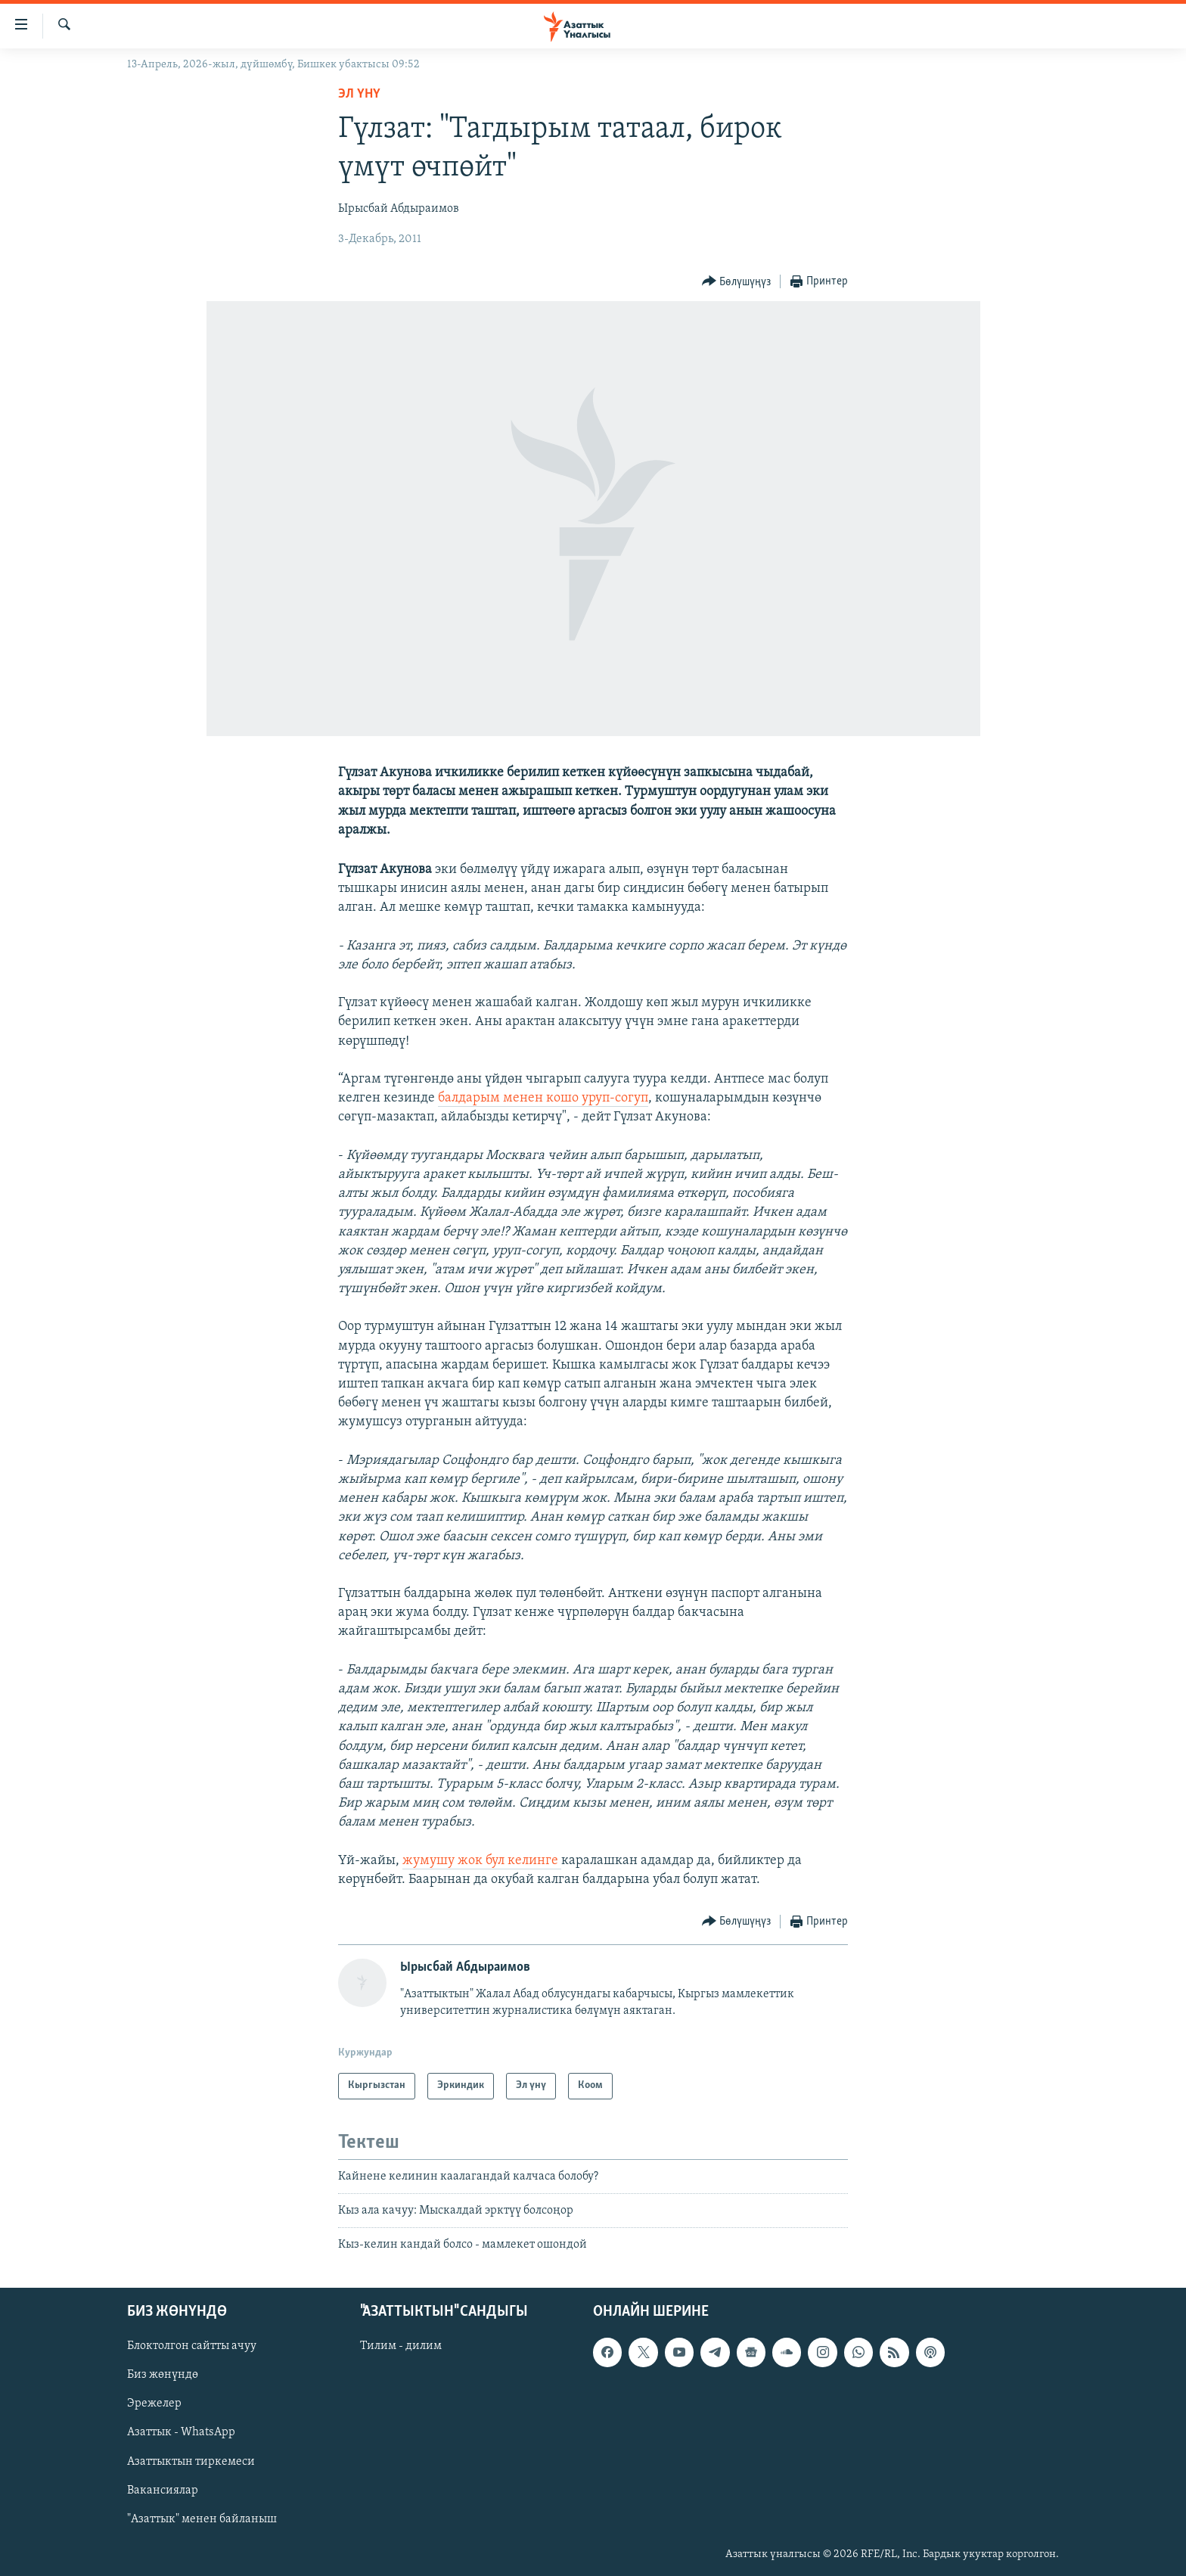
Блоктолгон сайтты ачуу (191, 2346)
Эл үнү (359, 94)
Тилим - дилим (401, 2346)
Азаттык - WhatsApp (181, 2432)
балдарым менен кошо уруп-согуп (543, 1098)
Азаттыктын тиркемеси (191, 2461)
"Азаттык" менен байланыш (202, 2518)
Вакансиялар (162, 2490)
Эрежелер (154, 2403)
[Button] (737, 282)
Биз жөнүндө (162, 2375)
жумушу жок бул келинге (481, 1861)
